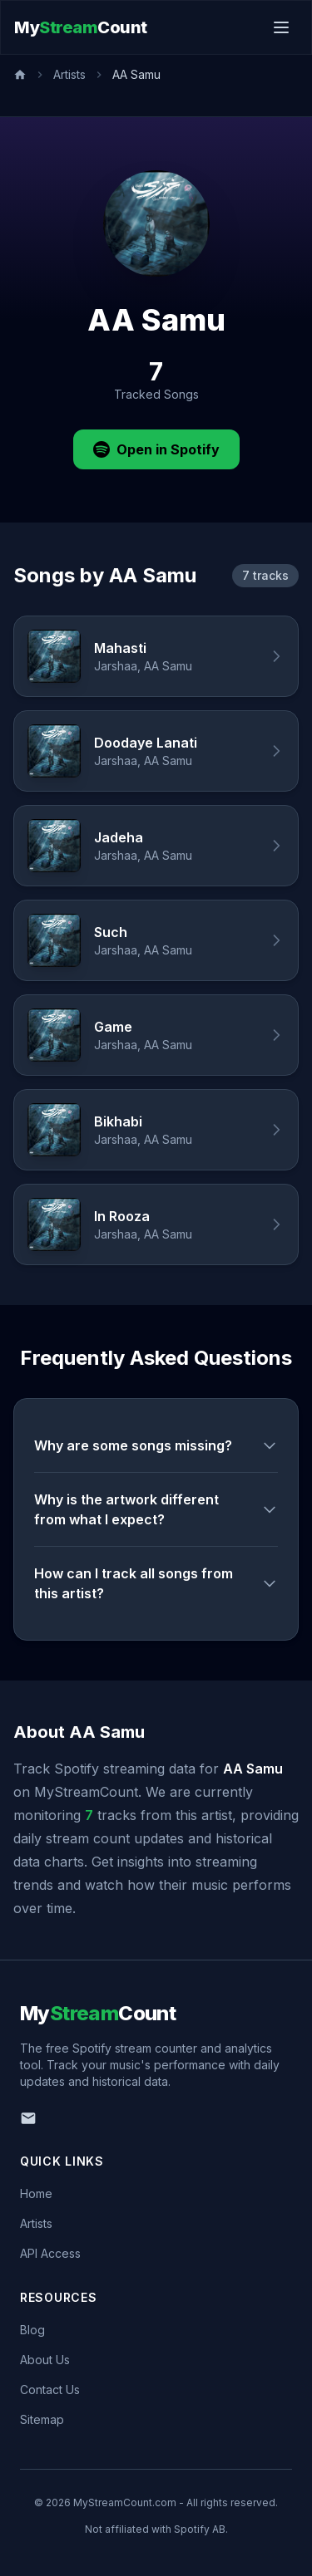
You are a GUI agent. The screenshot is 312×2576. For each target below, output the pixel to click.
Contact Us (50, 2389)
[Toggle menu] (281, 27)
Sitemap (42, 2419)
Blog (32, 2330)
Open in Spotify (156, 449)
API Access (50, 2253)
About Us (45, 2360)
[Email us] (28, 2118)
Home (36, 2193)
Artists (69, 74)
